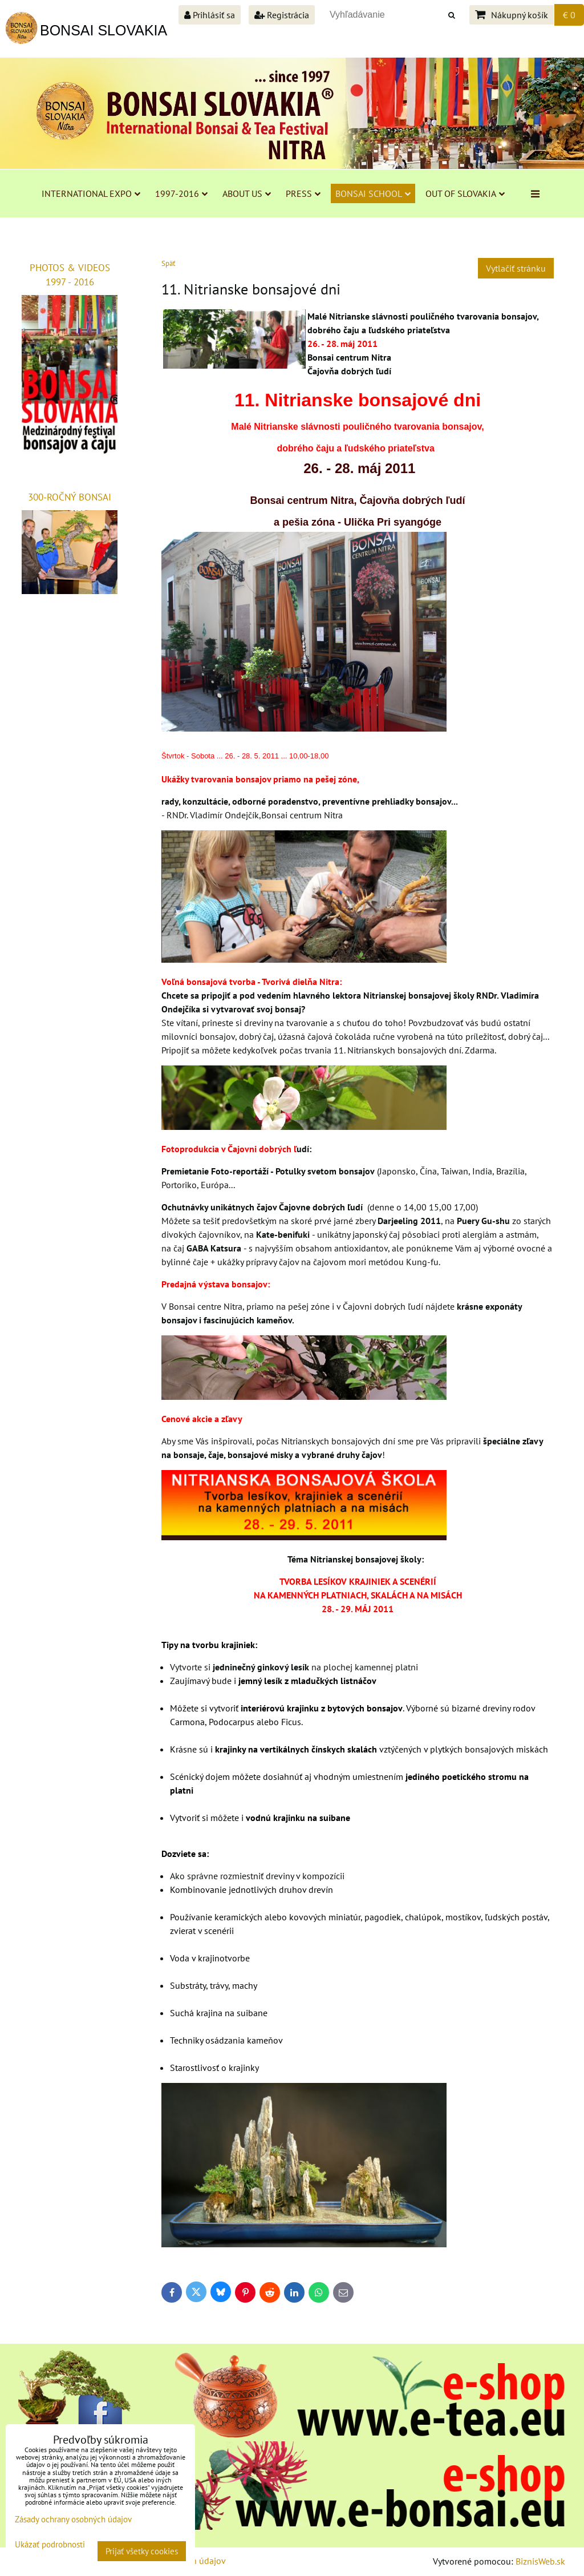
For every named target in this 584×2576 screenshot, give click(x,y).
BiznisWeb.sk (540, 2561)
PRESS (303, 193)
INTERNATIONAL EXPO (91, 193)
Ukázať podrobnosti (50, 2545)
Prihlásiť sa (209, 15)
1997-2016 (181, 193)
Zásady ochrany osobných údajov (73, 2519)
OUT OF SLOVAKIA (465, 193)
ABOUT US (246, 193)
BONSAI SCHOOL (373, 193)
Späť (168, 263)
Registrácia (281, 15)
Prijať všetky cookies (142, 2551)
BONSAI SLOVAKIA (103, 30)
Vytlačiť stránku (516, 268)
